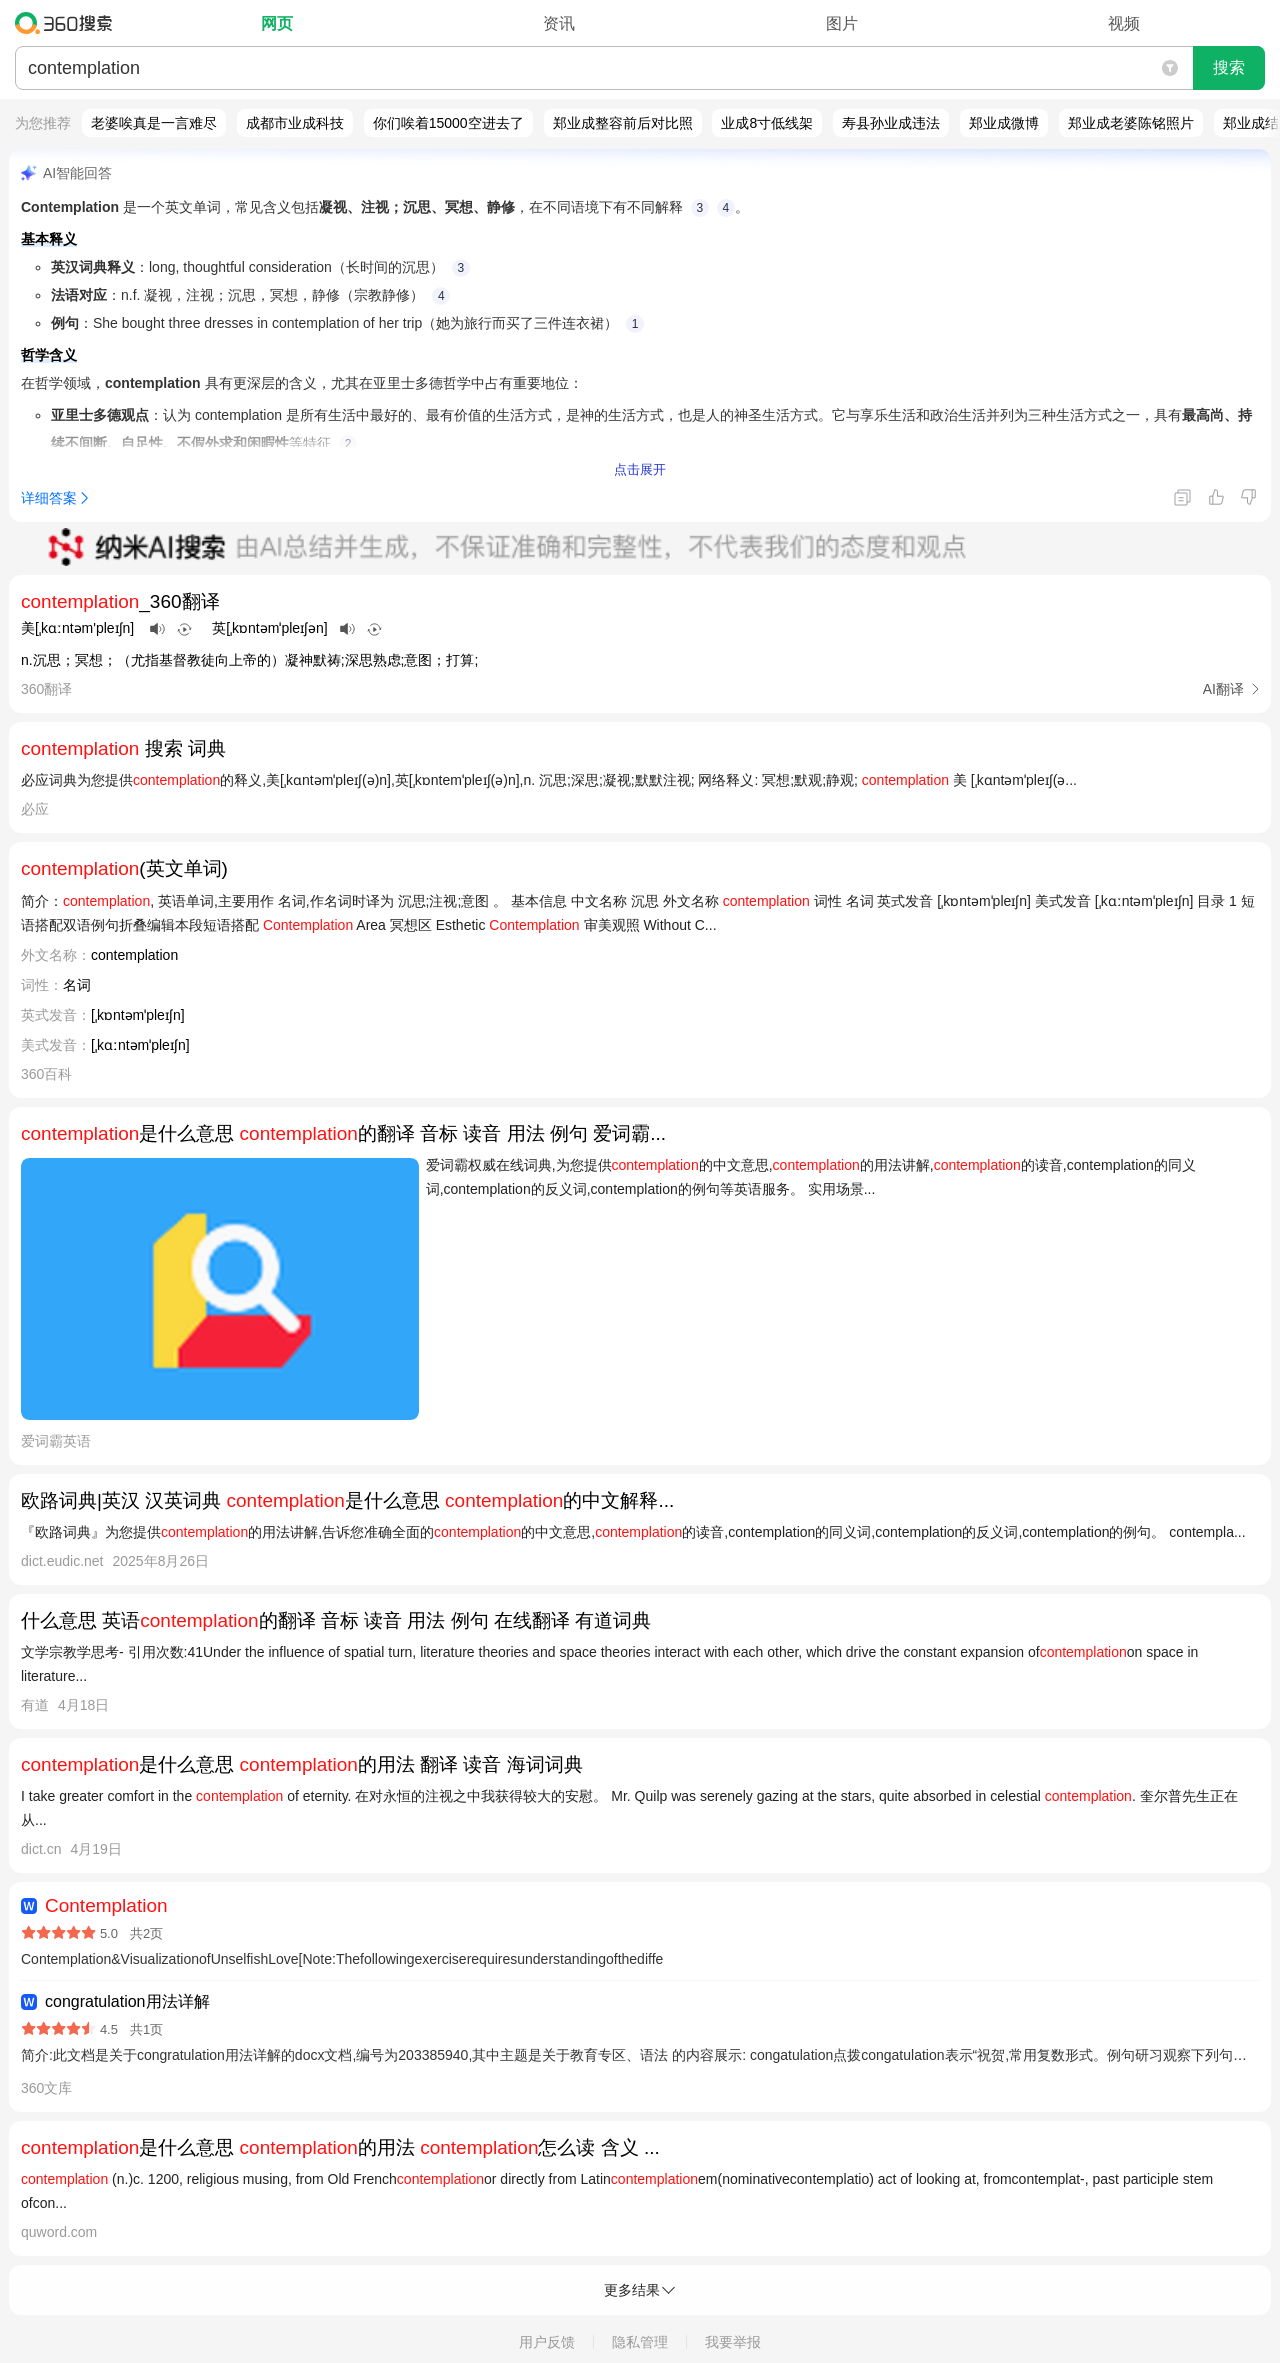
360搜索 (68, 23)
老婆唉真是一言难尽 (154, 123)
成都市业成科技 (295, 123)
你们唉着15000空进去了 (448, 123)
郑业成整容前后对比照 (623, 123)
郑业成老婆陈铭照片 (1131, 123)
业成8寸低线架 (767, 123)
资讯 (559, 23)
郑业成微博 (1004, 123)
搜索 (1229, 67)
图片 (842, 23)
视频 (1124, 23)
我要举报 (733, 2342)
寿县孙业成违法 (891, 123)
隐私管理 (640, 2342)
